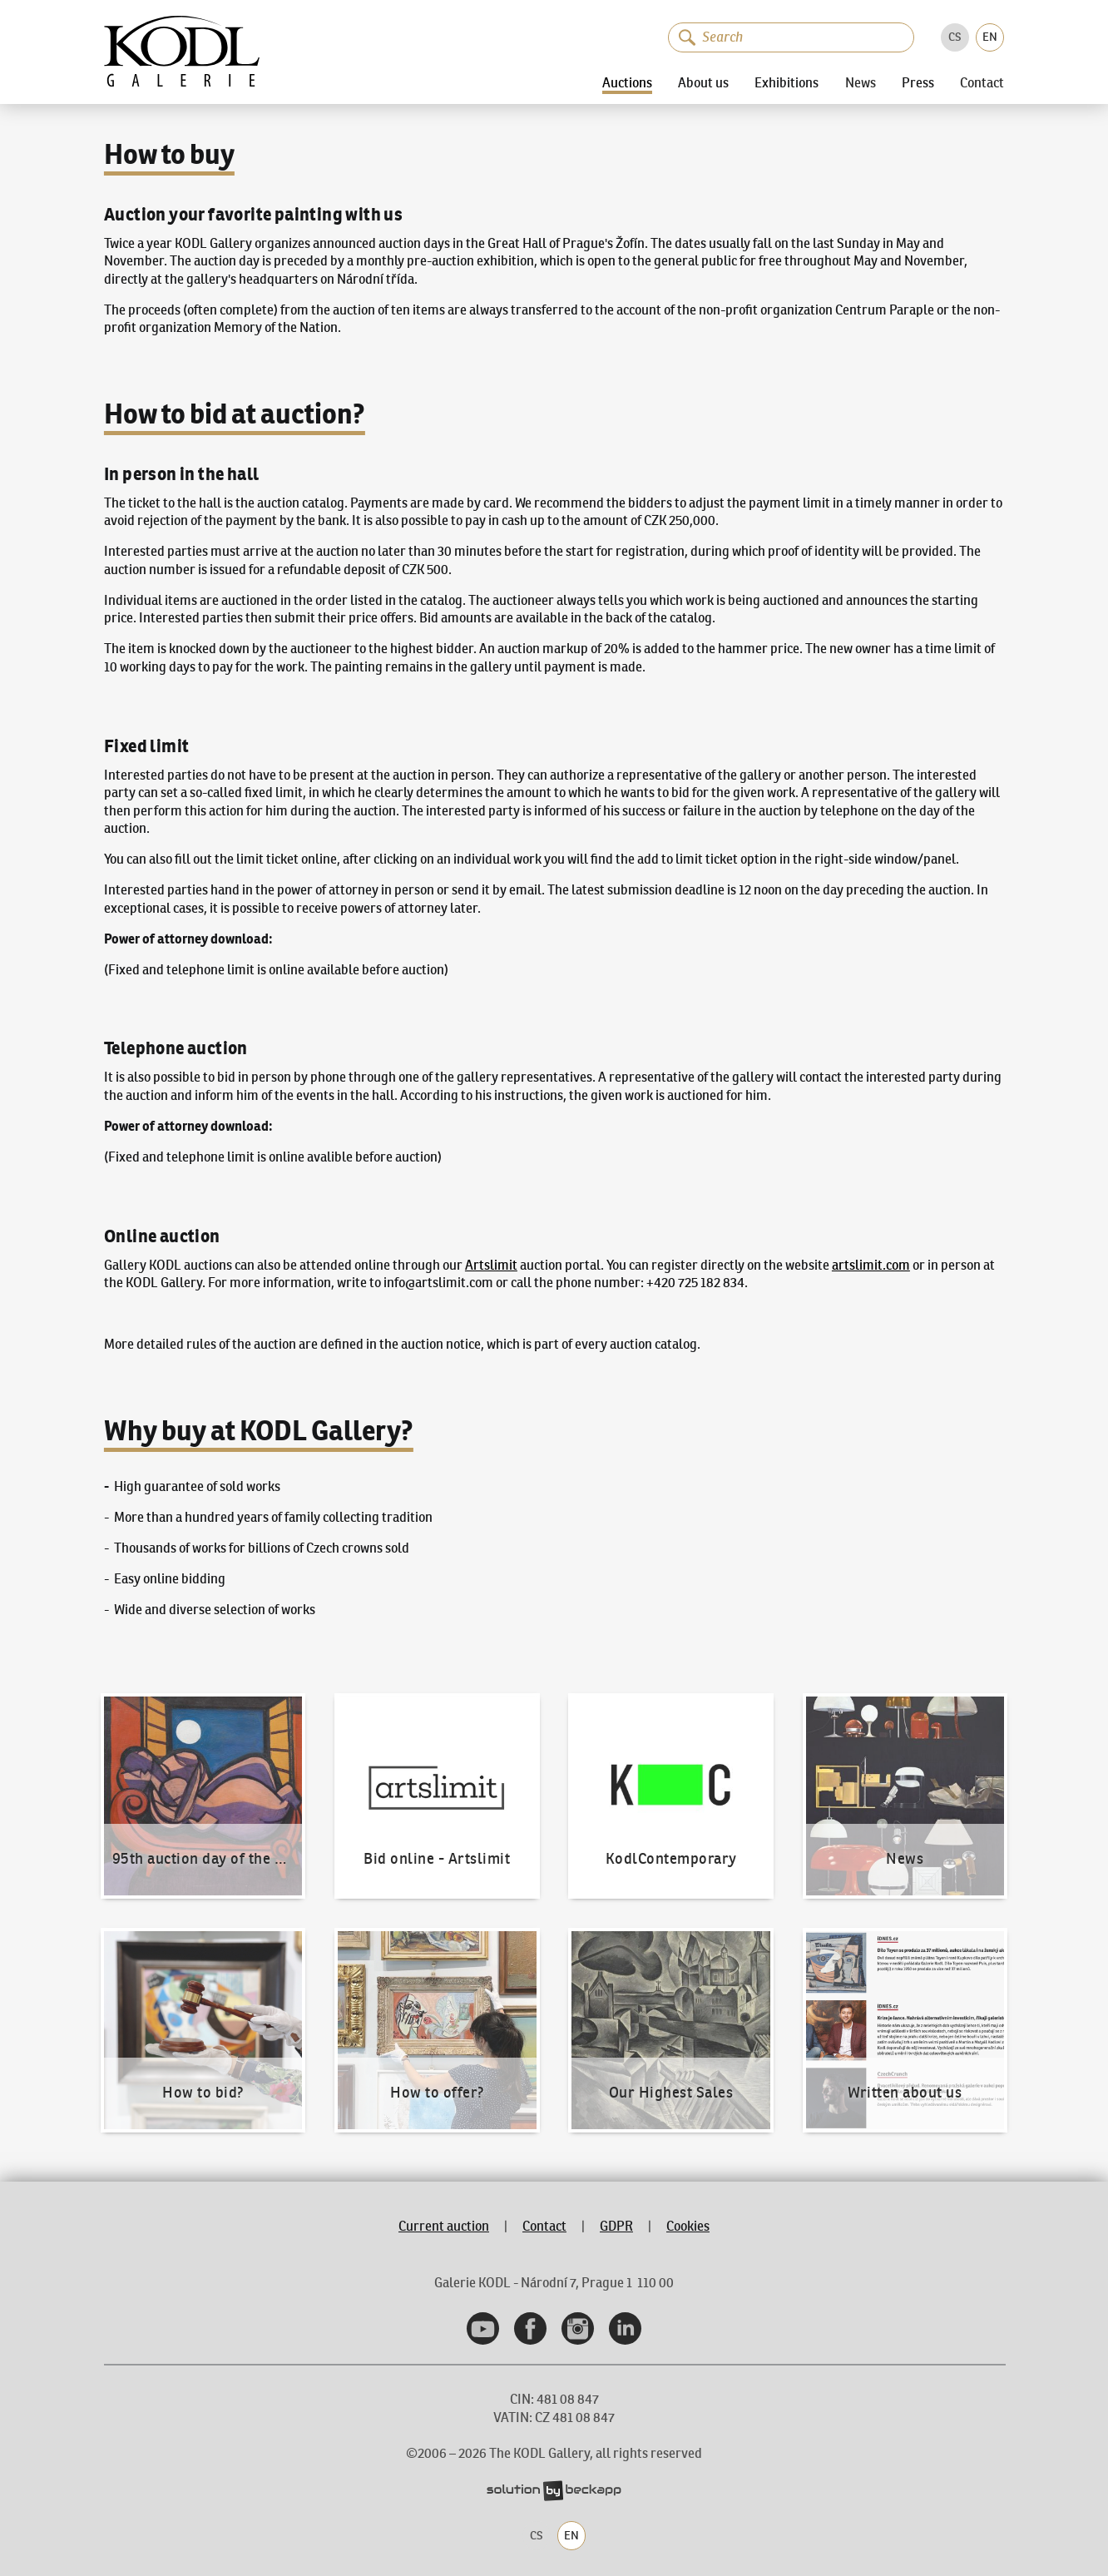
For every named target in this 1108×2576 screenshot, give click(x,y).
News (860, 82)
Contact (982, 82)
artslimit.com (871, 1265)
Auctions (627, 82)
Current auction (443, 2226)
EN (989, 36)
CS (955, 36)
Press (918, 82)
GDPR (616, 2226)
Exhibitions (786, 82)
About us (703, 82)
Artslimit (491, 1265)
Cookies (688, 2226)
